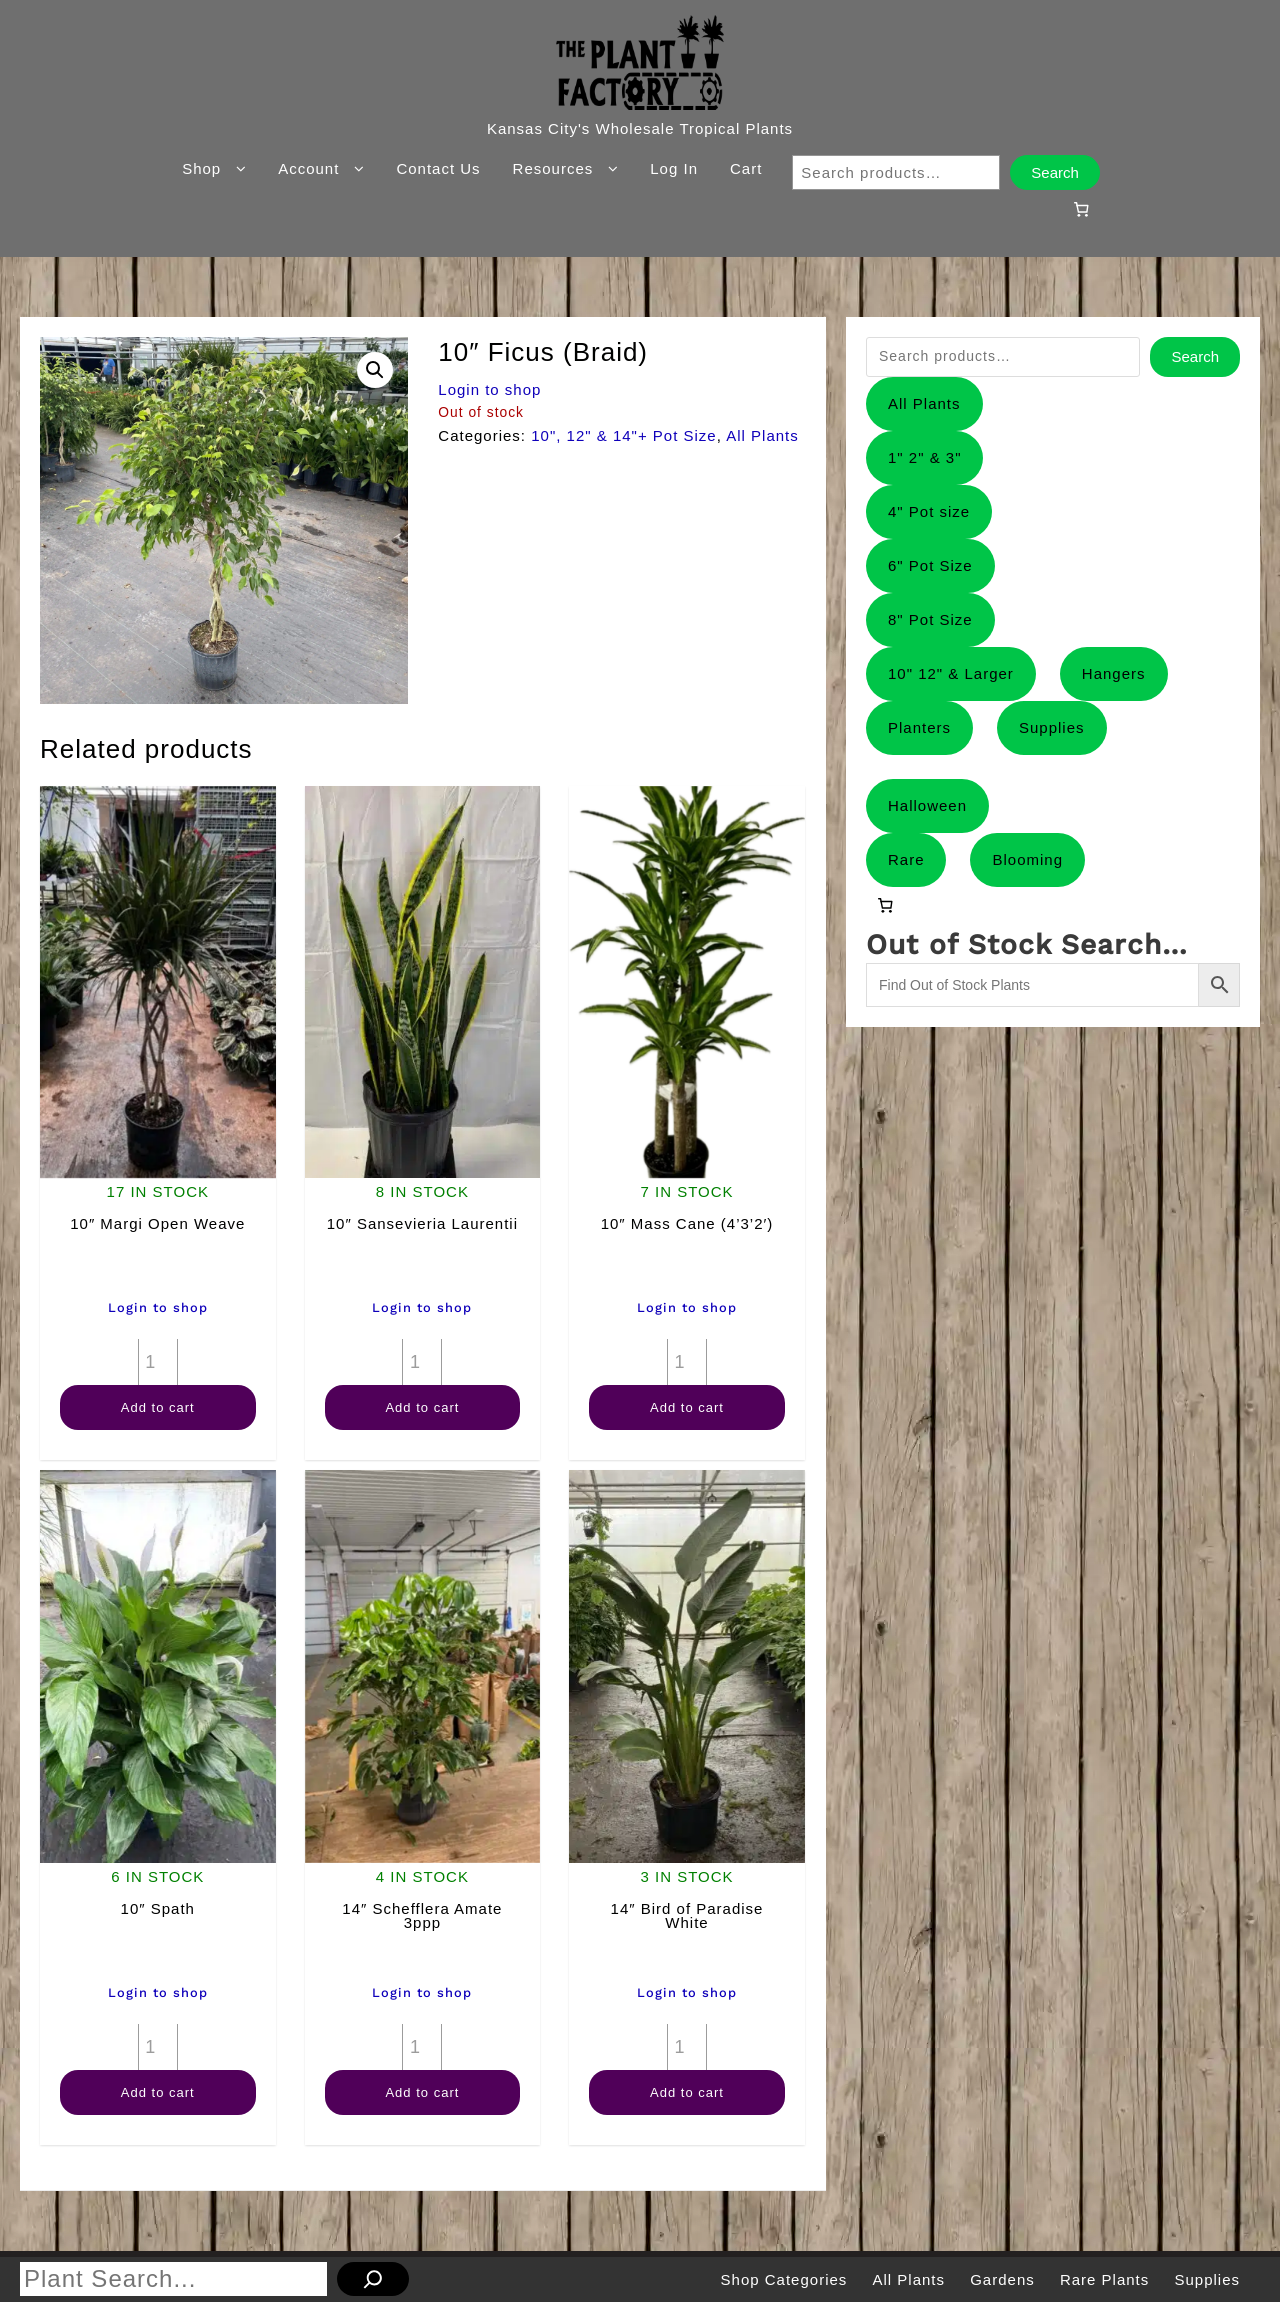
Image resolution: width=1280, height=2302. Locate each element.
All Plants (762, 435)
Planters (919, 727)
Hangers (1114, 673)
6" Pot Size (930, 565)
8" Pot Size (930, 619)
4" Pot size (929, 511)
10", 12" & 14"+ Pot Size (624, 435)
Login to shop (489, 389)
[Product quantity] (158, 1362)
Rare (906, 859)
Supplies (1052, 727)
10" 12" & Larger (951, 673)
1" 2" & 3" (925, 457)
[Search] (373, 2279)
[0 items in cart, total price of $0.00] (1081, 209)
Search (1055, 172)
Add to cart (158, 1407)
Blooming (1027, 859)
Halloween (927, 805)
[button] (375, 370)
